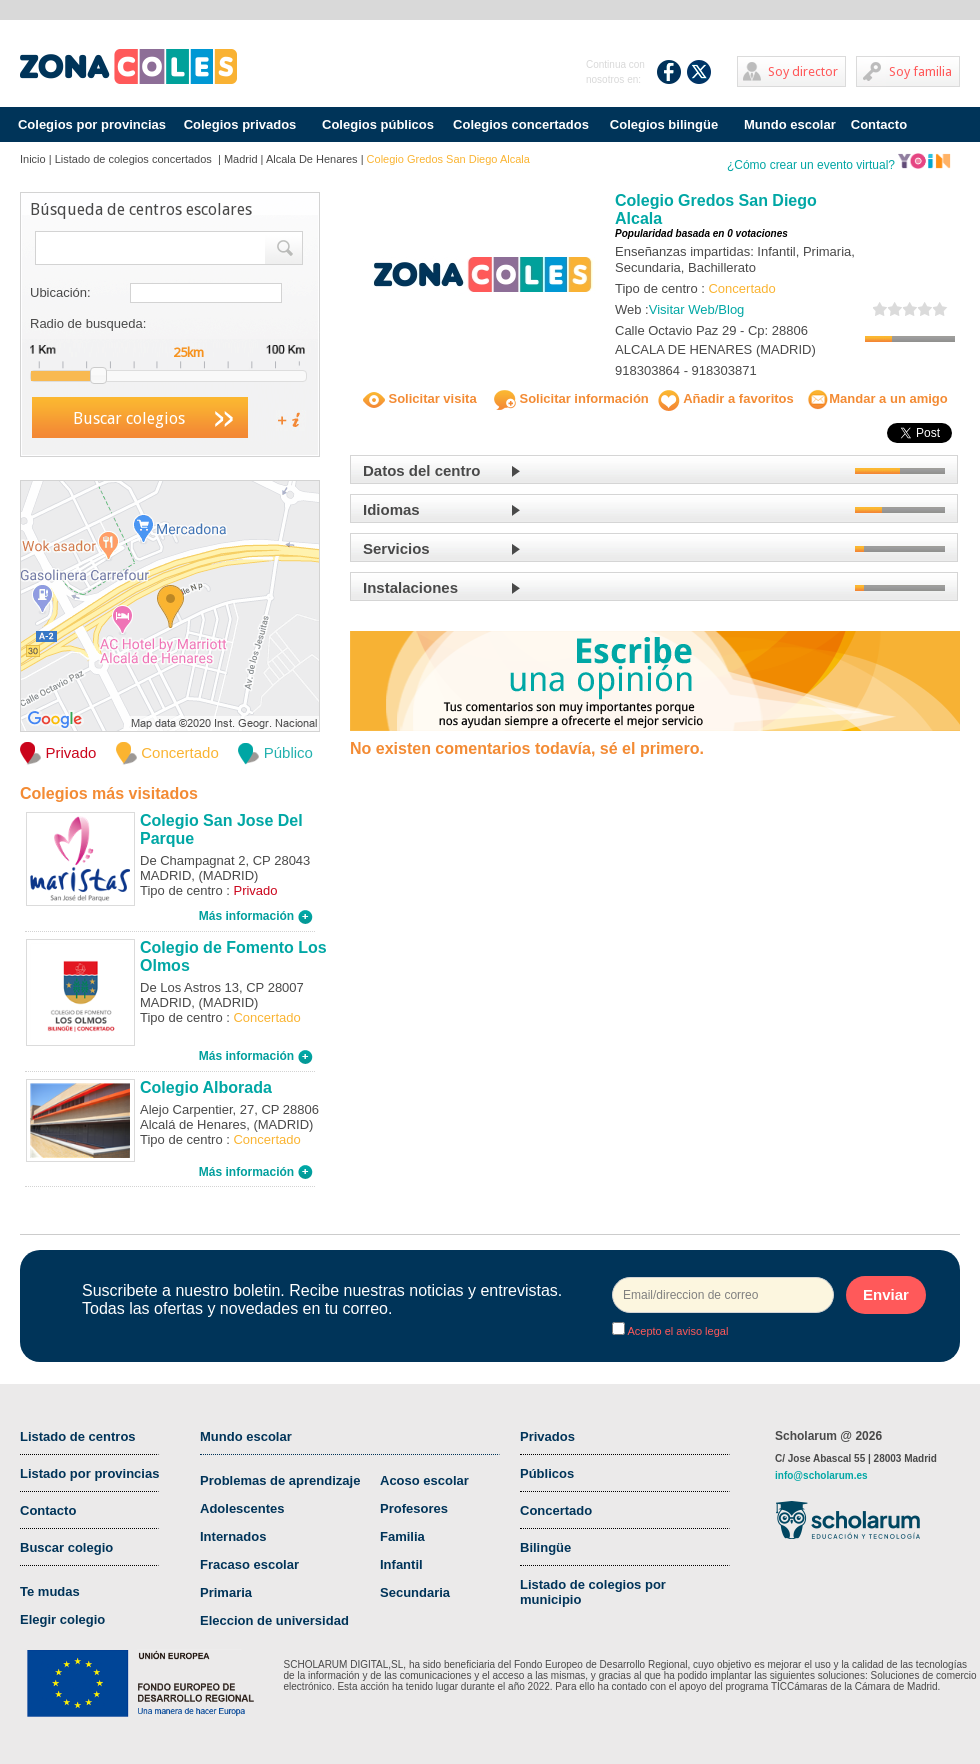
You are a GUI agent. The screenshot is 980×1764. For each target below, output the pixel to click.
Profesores (414, 1508)
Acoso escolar (424, 1480)
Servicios (396, 548)
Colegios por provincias (92, 124)
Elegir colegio (62, 1619)
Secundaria (415, 1592)
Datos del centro (422, 470)
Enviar (886, 1294)
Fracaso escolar (249, 1564)
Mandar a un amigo (877, 398)
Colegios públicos (378, 124)
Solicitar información (571, 398)
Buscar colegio (66, 1547)
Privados (547, 1436)
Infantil (401, 1564)
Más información (256, 916)
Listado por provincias (89, 1473)
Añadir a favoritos (726, 398)
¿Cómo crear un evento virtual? (839, 165)
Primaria (226, 1592)
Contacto (879, 124)
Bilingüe (545, 1547)
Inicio (33, 159)
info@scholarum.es (821, 1475)
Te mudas (50, 1591)
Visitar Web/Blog (697, 309)
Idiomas (391, 509)
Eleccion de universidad (274, 1620)
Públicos (547, 1473)
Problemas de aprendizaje (280, 1480)
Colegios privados (240, 124)
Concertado (556, 1510)
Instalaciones (410, 587)
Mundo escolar (790, 124)
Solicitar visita (420, 398)
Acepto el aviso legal (676, 1331)
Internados (233, 1536)
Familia (402, 1536)
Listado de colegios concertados (135, 159)
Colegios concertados (521, 124)
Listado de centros (78, 1436)
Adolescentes (242, 1508)
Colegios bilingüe (664, 124)
